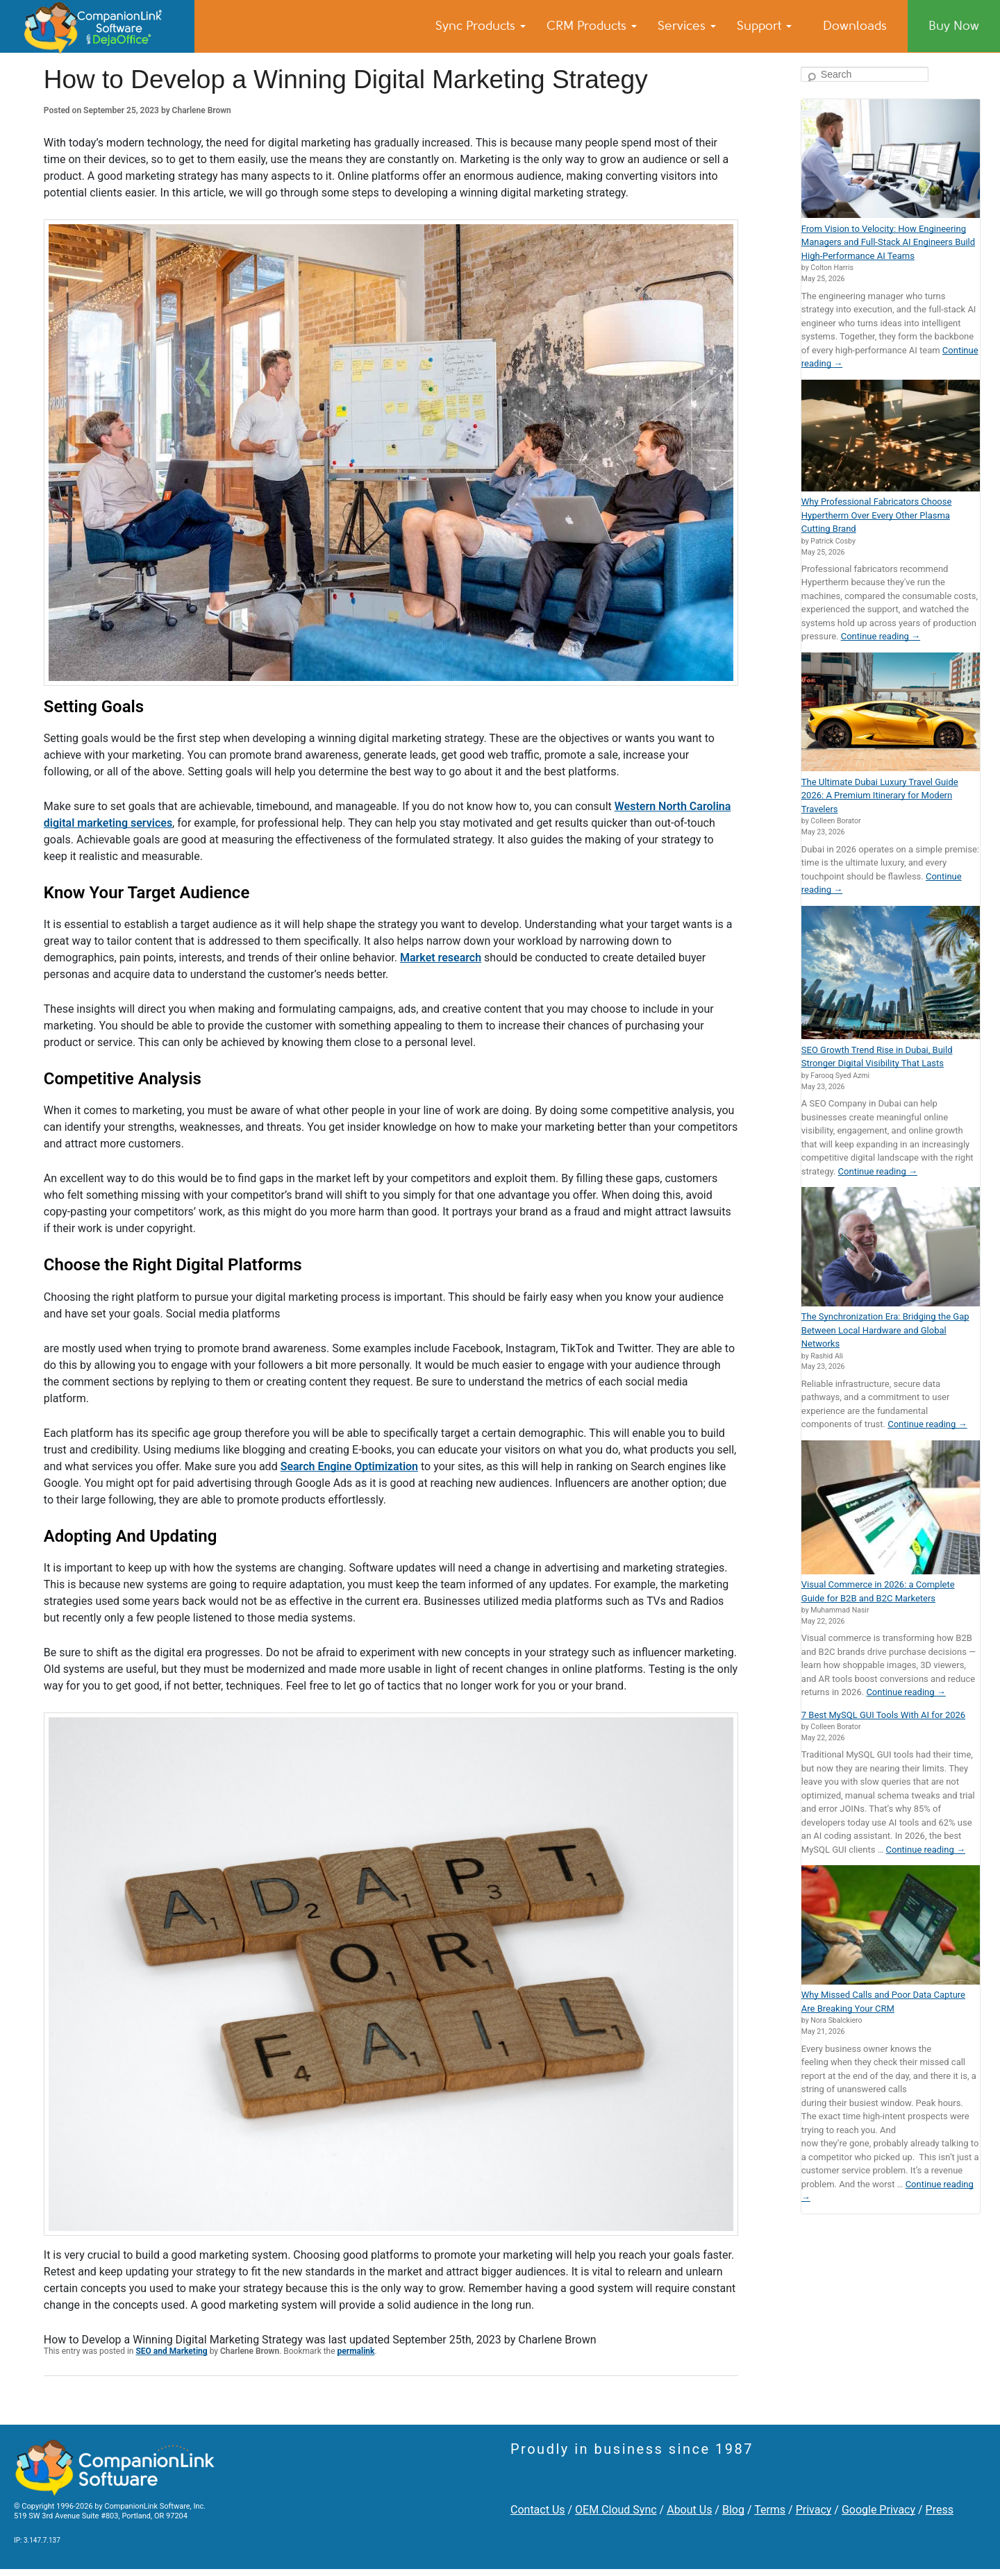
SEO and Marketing (171, 2351)
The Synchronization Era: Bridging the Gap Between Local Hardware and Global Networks (885, 1330)
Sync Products (480, 26)
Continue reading (880, 636)
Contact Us (537, 2509)
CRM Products (592, 26)
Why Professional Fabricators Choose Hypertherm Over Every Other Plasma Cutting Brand (876, 515)
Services (687, 26)
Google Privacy (878, 2509)
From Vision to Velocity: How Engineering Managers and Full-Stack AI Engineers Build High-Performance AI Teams (888, 242)
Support (764, 26)
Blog (733, 2509)
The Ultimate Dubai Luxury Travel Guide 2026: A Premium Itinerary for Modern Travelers (879, 795)
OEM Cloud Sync (616, 2509)
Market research (440, 957)
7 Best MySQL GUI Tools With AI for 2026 (883, 1715)
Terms (769, 2509)
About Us (689, 2509)
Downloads (855, 26)
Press (939, 2509)
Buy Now (953, 26)
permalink (356, 2351)
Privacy (814, 2509)
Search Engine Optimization (349, 1466)
